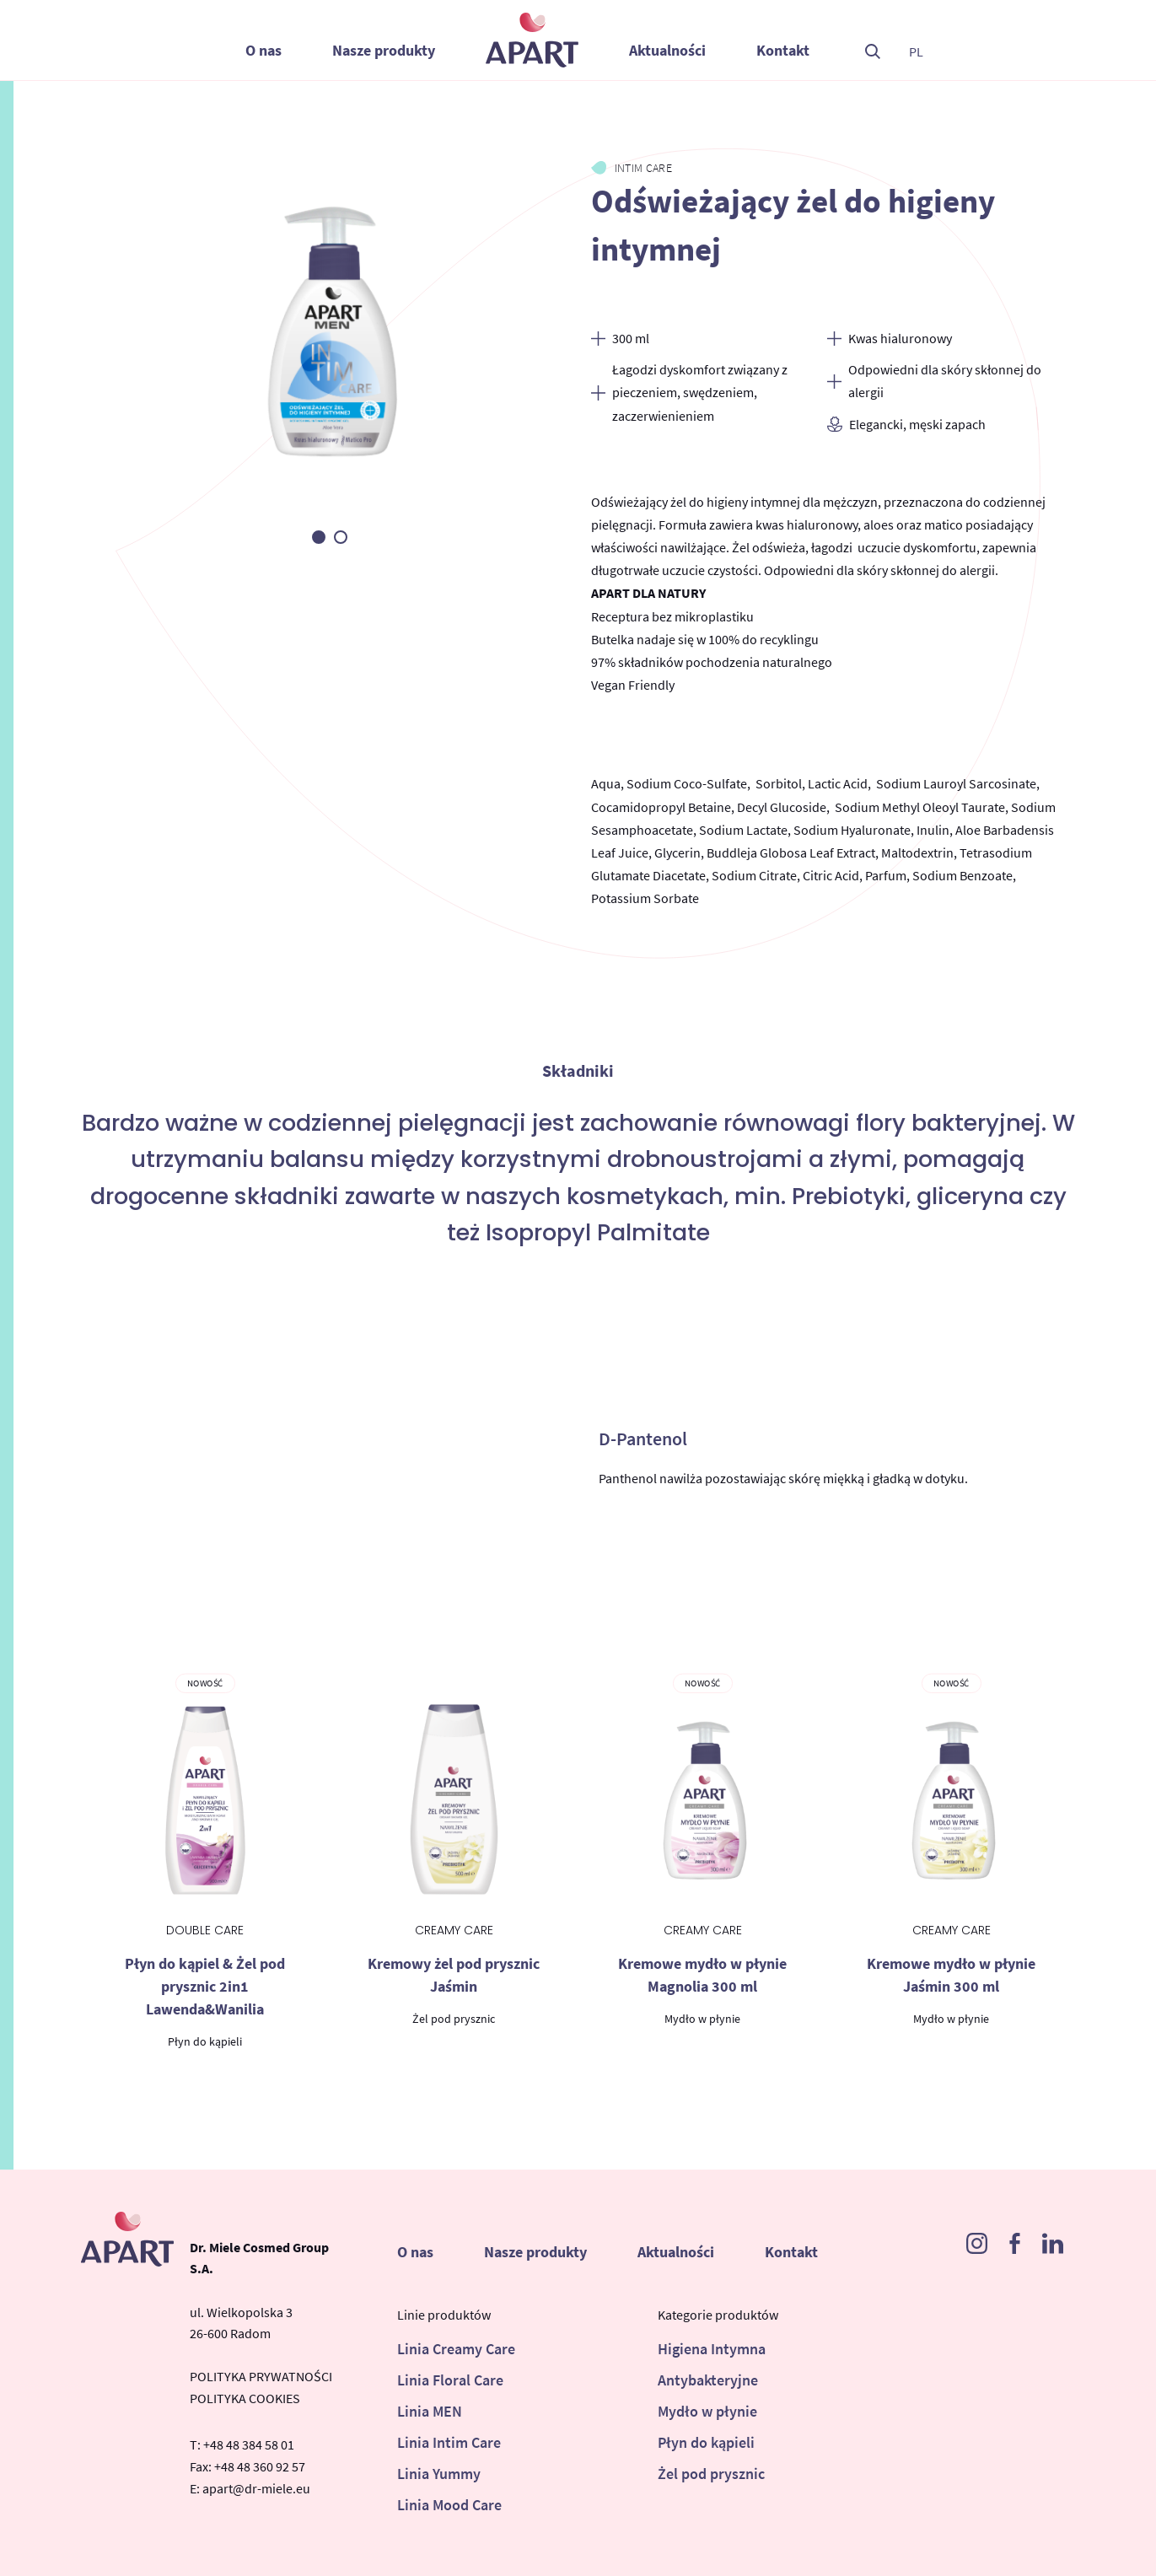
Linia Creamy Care (456, 2348)
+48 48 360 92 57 (259, 2466)
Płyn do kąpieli (706, 2442)
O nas (263, 50)
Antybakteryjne (708, 2380)
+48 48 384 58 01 (248, 2444)
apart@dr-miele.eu (256, 2488)
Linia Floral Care (450, 2380)
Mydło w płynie (707, 2411)
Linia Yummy (439, 2473)
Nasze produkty (383, 50)
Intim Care (644, 167)
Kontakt (782, 50)
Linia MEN (429, 2411)
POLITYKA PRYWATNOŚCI (261, 2376)
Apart (532, 40)
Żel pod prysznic (711, 2473)
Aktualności (667, 50)
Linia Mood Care (449, 2504)
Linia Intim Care (449, 2442)
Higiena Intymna (712, 2348)
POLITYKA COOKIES (245, 2398)
